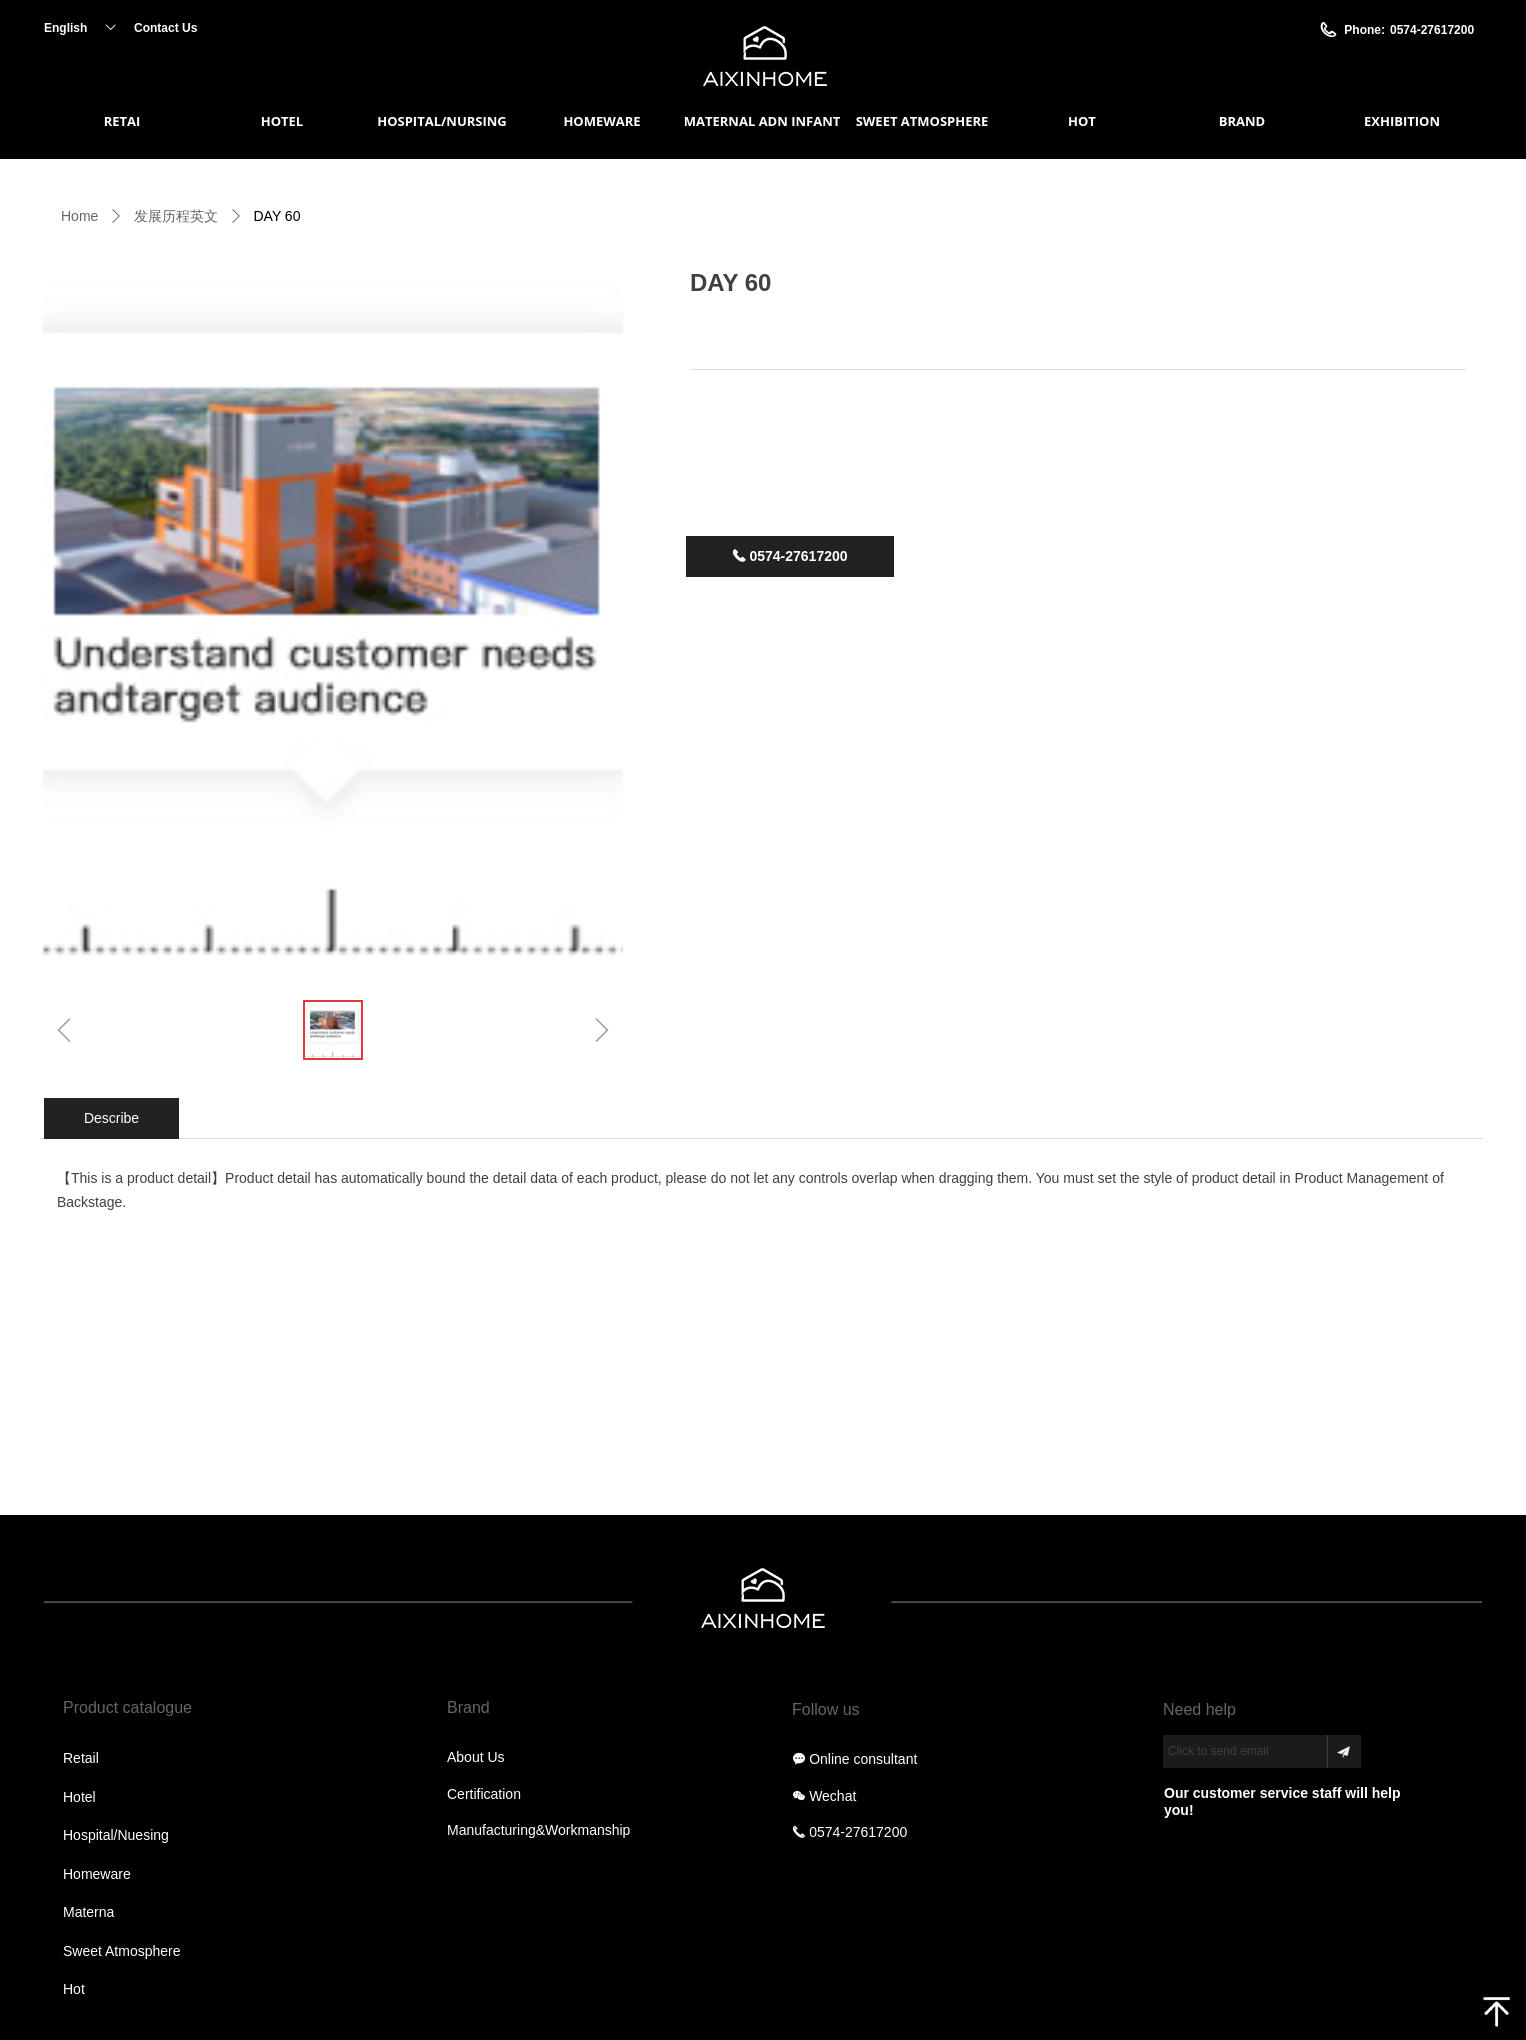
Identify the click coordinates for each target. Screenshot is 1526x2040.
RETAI (122, 121)
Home (79, 216)
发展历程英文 (176, 216)
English (65, 28)
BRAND (1242, 121)
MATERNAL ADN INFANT (762, 121)
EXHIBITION (1402, 121)
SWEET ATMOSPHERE (922, 121)
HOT (1082, 121)
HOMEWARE (601, 121)
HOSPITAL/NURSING (442, 121)
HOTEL (282, 121)
